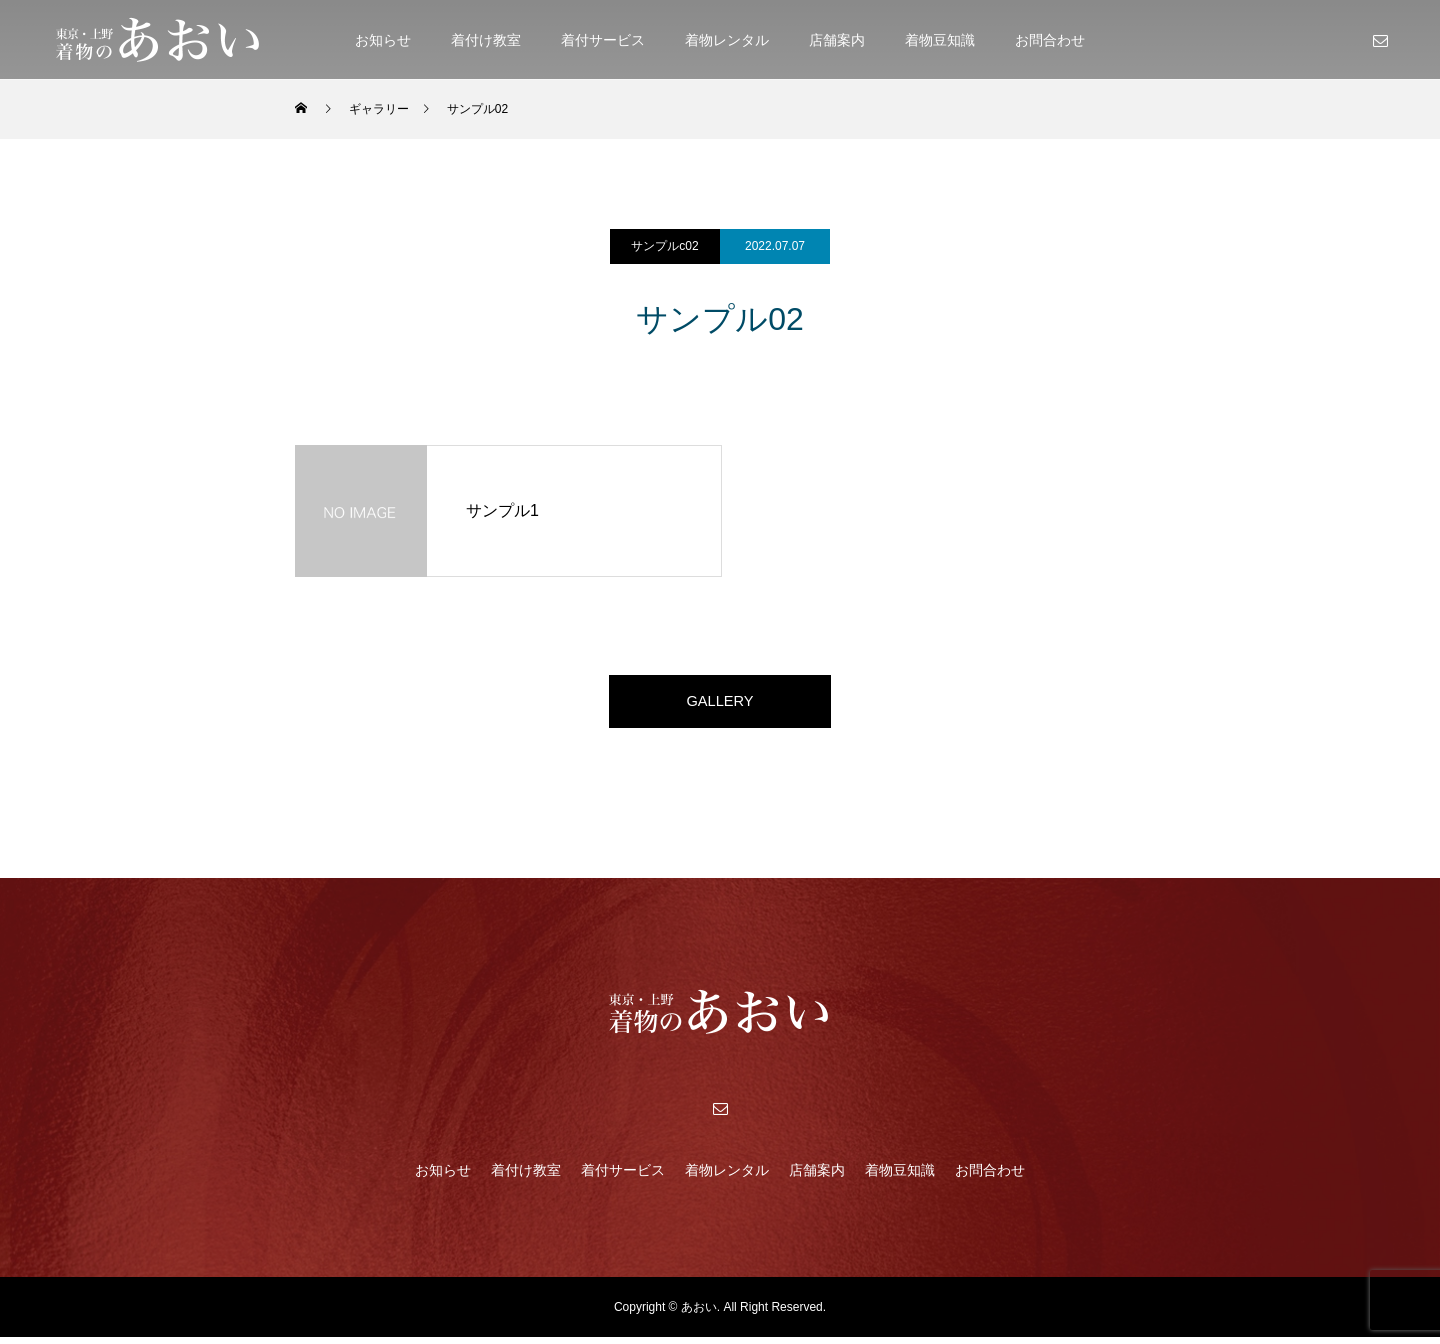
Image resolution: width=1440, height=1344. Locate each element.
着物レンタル (727, 40)
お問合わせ (1050, 40)
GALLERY (720, 704)
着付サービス (603, 40)
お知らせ (383, 40)
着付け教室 (486, 40)
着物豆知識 (940, 40)
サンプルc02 (664, 246)
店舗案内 (837, 40)
